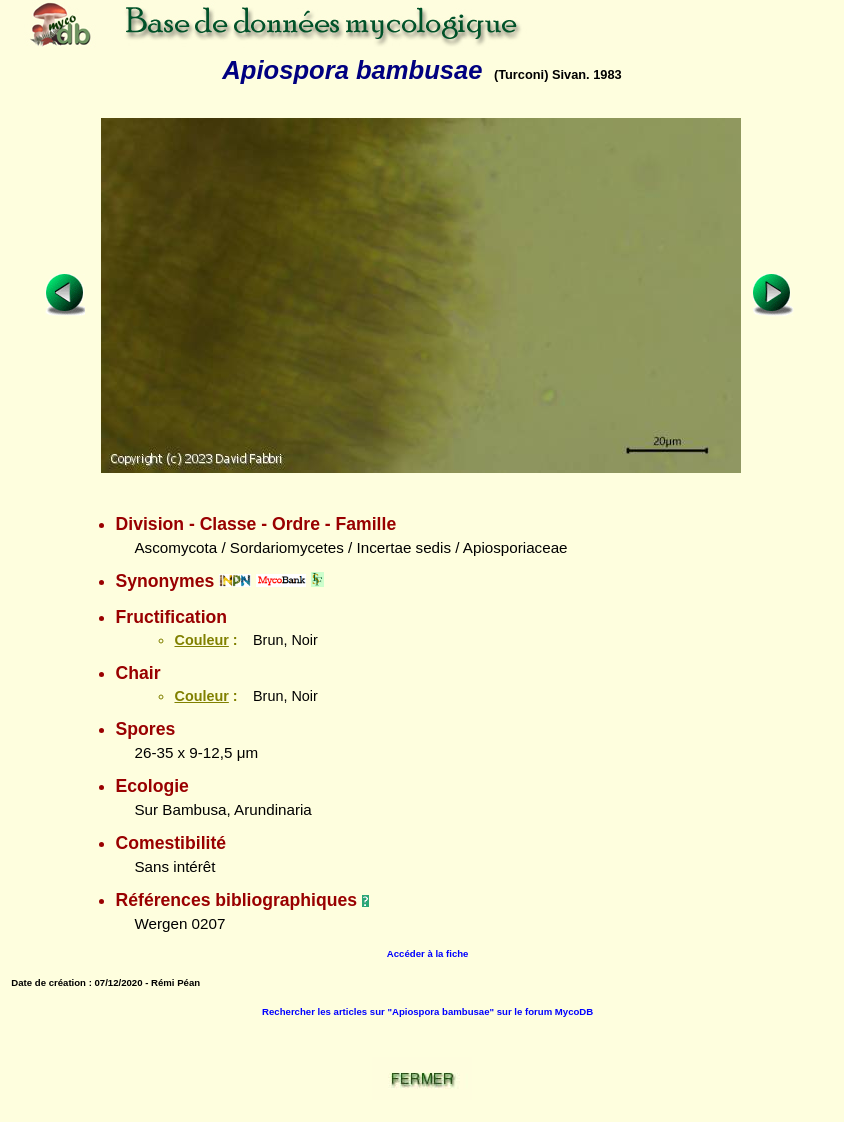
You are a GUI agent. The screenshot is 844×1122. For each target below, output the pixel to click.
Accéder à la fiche (428, 953)
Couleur (201, 640)
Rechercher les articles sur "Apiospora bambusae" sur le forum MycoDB (427, 1011)
